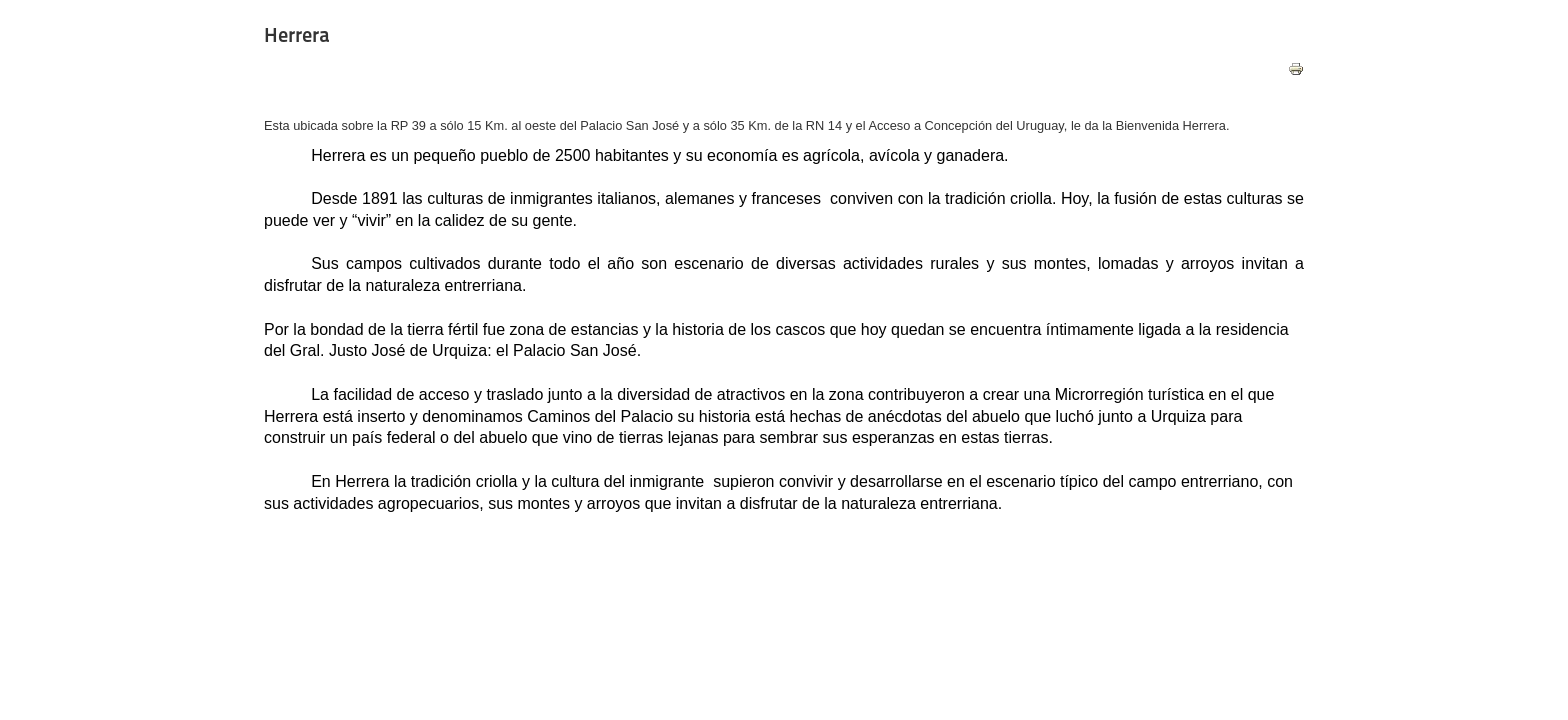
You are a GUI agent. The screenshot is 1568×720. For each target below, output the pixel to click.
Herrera (297, 35)
